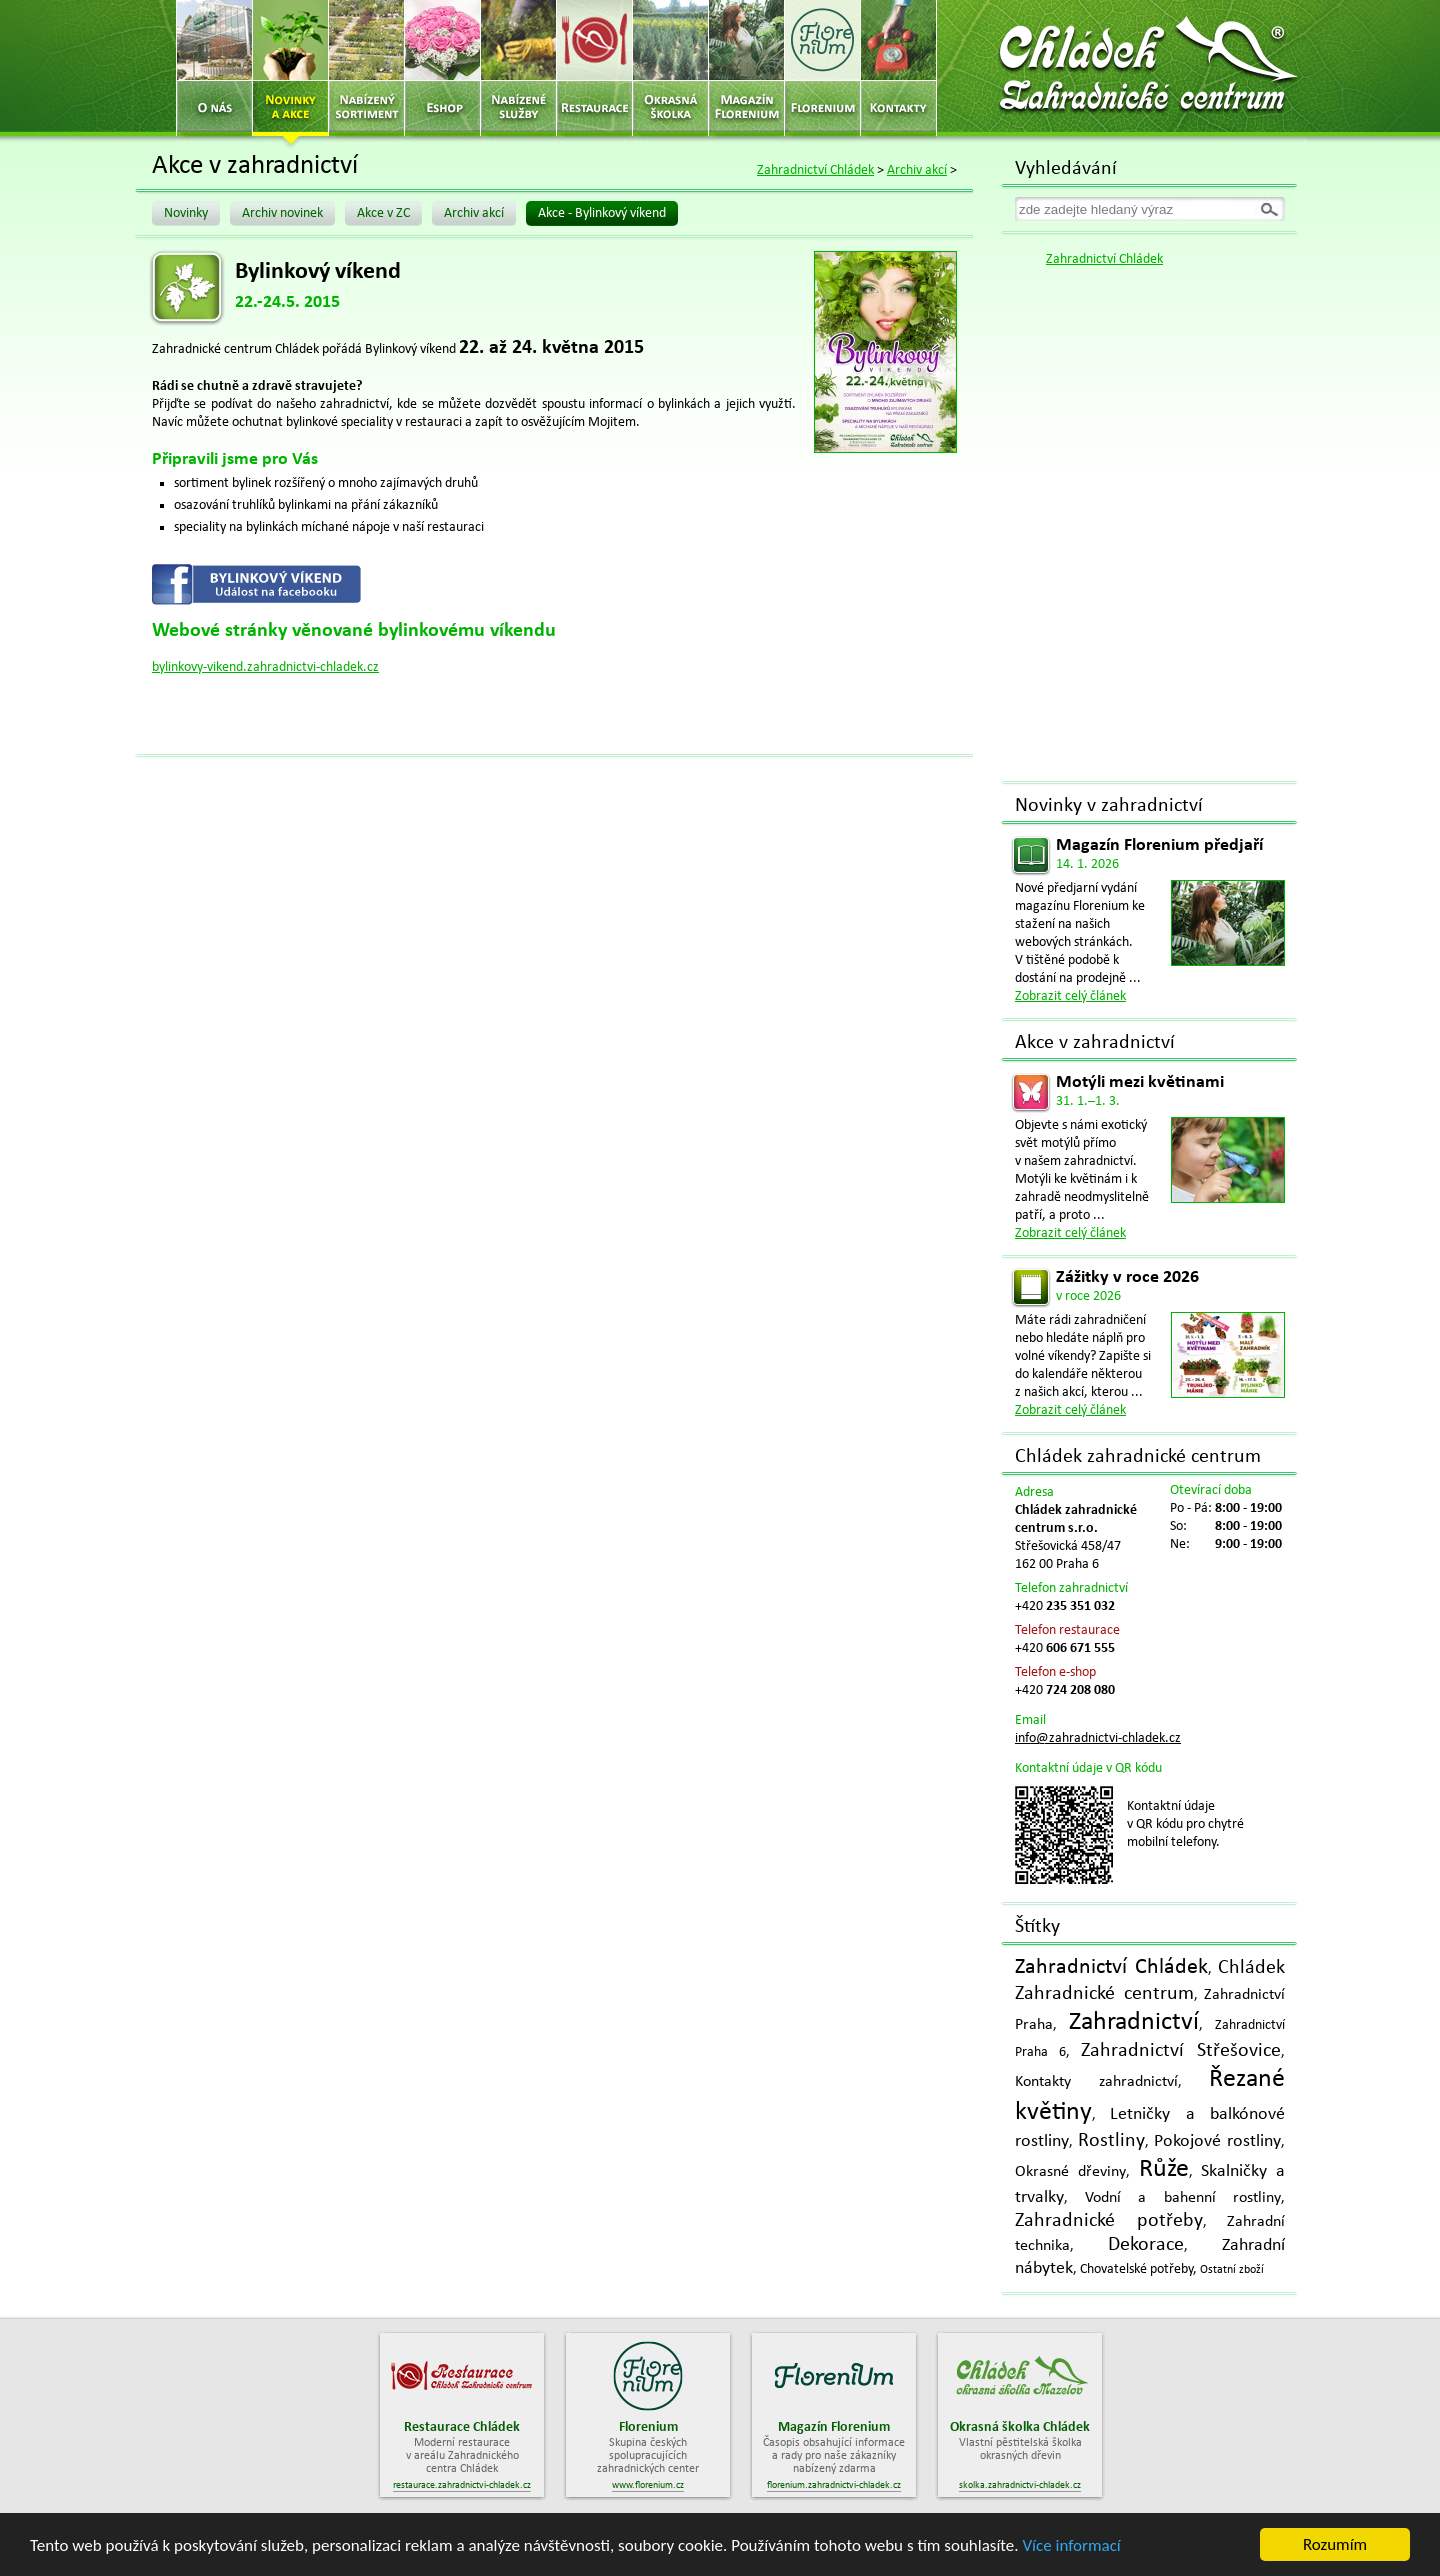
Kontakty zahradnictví (1096, 2082)
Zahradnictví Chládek (815, 170)
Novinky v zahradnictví (1109, 806)
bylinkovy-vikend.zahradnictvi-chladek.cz (265, 667)
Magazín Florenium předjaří (1159, 845)
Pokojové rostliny (1217, 2141)
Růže (1164, 2169)
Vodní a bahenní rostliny (1183, 2198)
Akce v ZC (383, 213)
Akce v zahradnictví (1095, 1043)
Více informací (1071, 2546)
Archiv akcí (917, 170)
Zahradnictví (1134, 2022)
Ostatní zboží (1232, 2270)
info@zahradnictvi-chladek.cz (1098, 1738)
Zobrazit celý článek (1070, 996)
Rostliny (1111, 2141)
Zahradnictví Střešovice (1181, 2051)
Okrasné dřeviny (1070, 2172)
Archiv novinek (282, 213)
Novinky (186, 213)
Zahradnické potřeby (1109, 2221)
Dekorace (1146, 2245)
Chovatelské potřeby (1136, 2269)
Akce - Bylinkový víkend (602, 213)
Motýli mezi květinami (1140, 1082)
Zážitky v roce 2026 (1127, 1277)
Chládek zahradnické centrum (1138, 1457)
